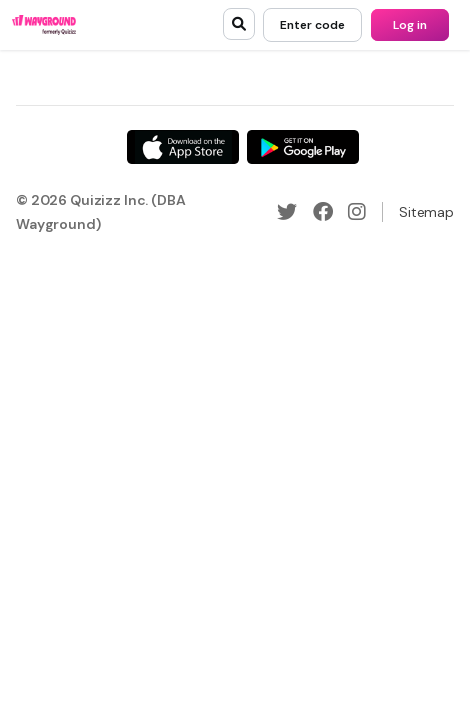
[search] (239, 24)
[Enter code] (312, 25)
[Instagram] (357, 212)
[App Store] (183, 147)
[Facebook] (323, 212)
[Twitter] (287, 212)
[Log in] (410, 25)
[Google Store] (303, 147)
